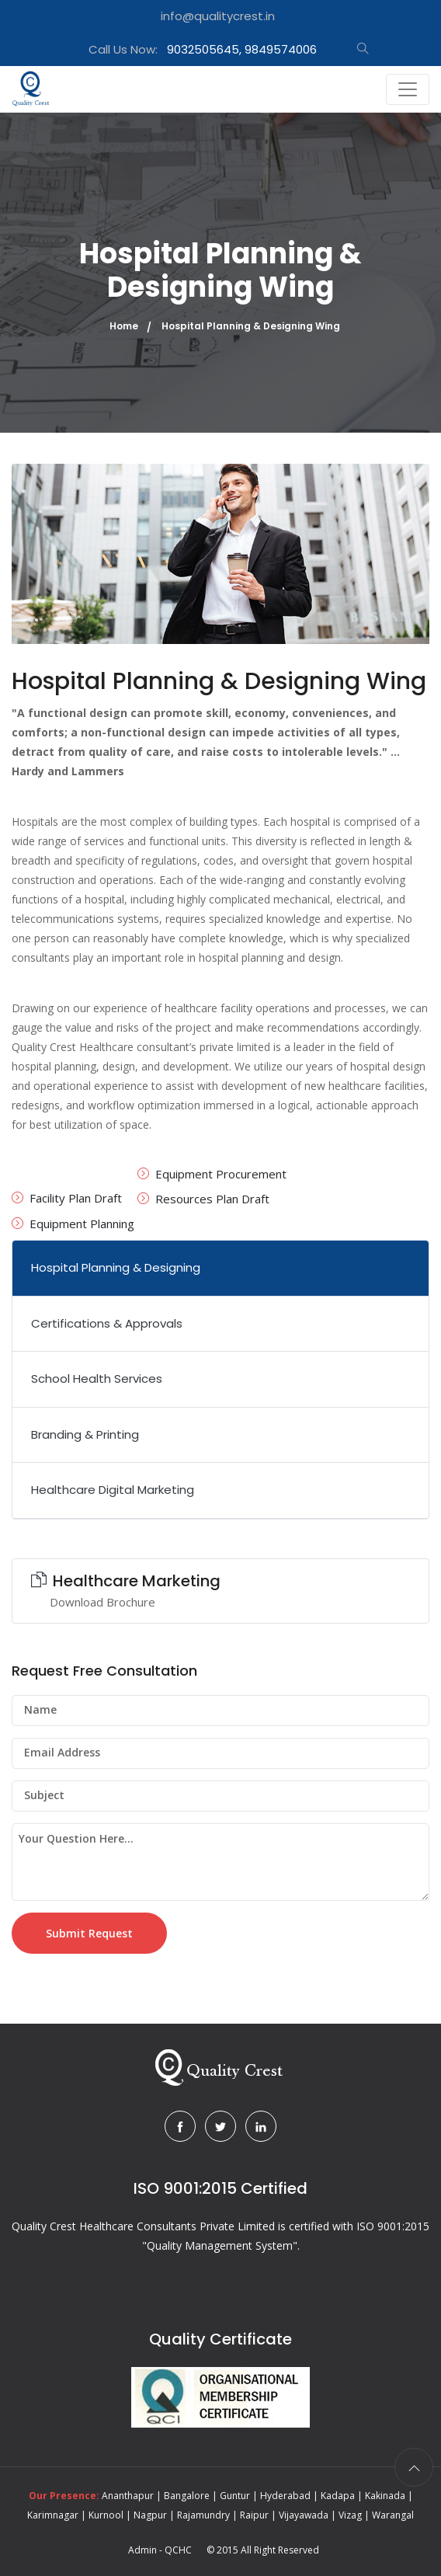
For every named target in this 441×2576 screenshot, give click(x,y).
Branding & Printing (85, 1434)
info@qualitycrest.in (218, 16)
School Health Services (96, 1378)
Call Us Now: (203, 49)
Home (123, 325)
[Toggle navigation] (407, 89)
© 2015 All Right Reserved (263, 2550)
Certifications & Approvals (106, 1323)
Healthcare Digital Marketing (112, 1489)
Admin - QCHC (160, 2550)
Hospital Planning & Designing (115, 1267)
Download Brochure (102, 1602)
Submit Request (89, 1933)
